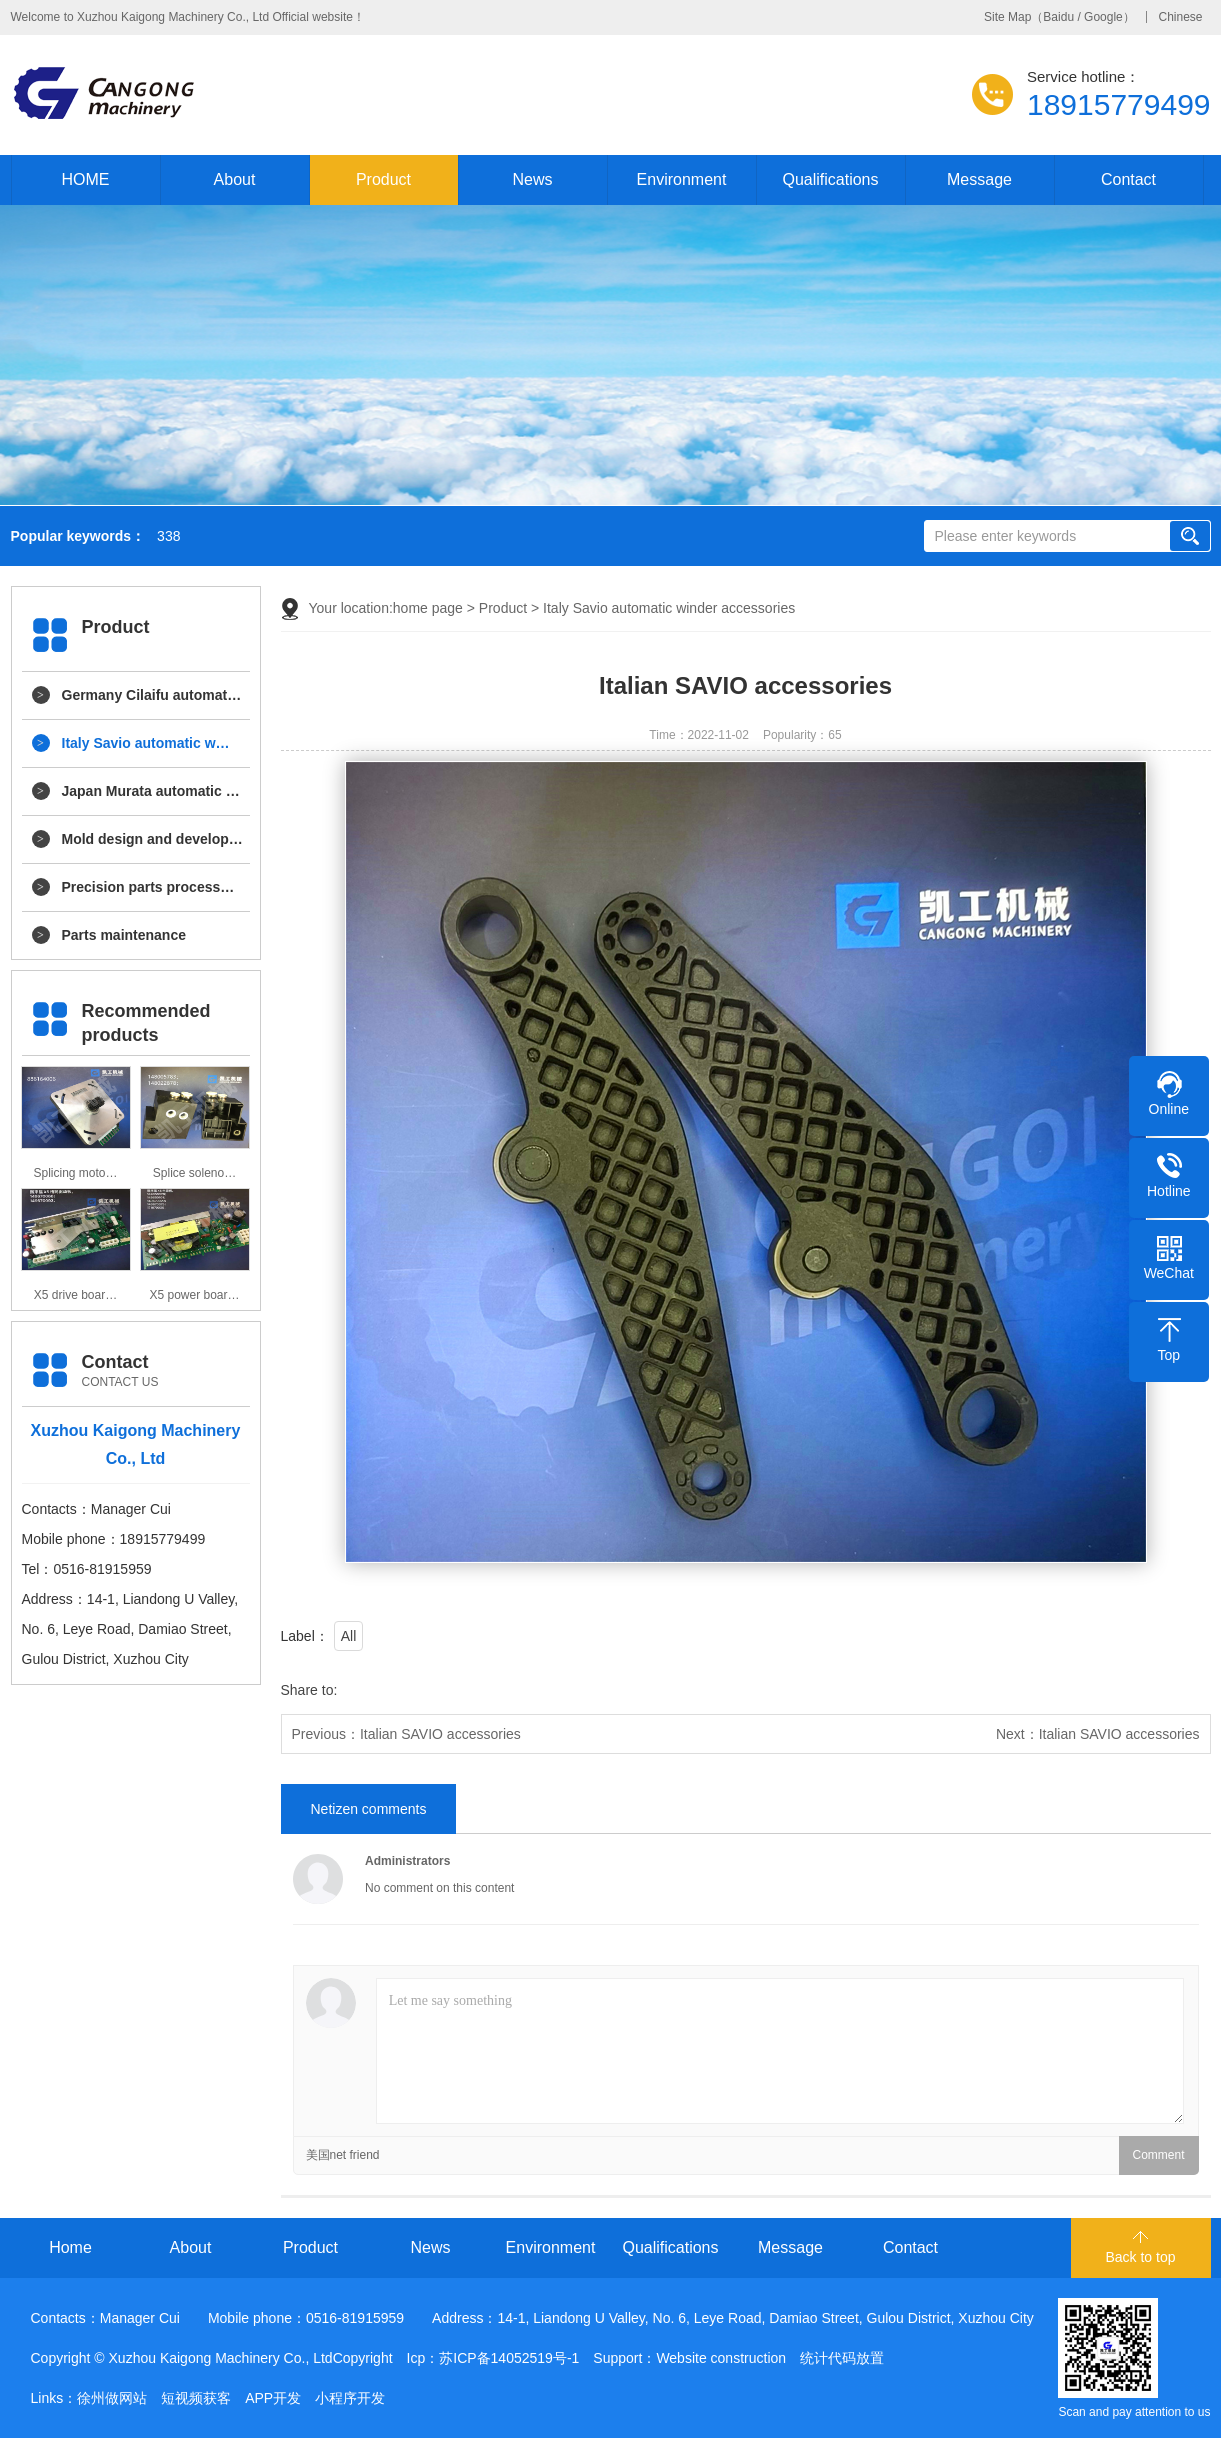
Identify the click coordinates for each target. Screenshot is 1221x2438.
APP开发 (273, 2398)
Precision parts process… (148, 887)
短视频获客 (196, 2398)
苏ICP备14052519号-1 (509, 2358)
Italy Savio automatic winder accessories (669, 608)
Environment (682, 179)
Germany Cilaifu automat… (152, 695)
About (235, 179)
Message (979, 179)
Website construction (721, 2358)
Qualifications (830, 179)
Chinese (1180, 17)
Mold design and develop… (152, 839)
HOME (86, 179)
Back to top (1140, 2257)
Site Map (1007, 17)
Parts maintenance (124, 935)
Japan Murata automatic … (151, 791)
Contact (1128, 179)
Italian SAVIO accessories (440, 1734)
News (532, 179)
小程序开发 (350, 2398)
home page (428, 608)
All (349, 1636)
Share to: (309, 1690)
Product (383, 179)
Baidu (1058, 17)
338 (168, 536)
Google (1103, 17)
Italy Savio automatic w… (146, 743)
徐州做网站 (112, 2398)
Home (70, 2247)
